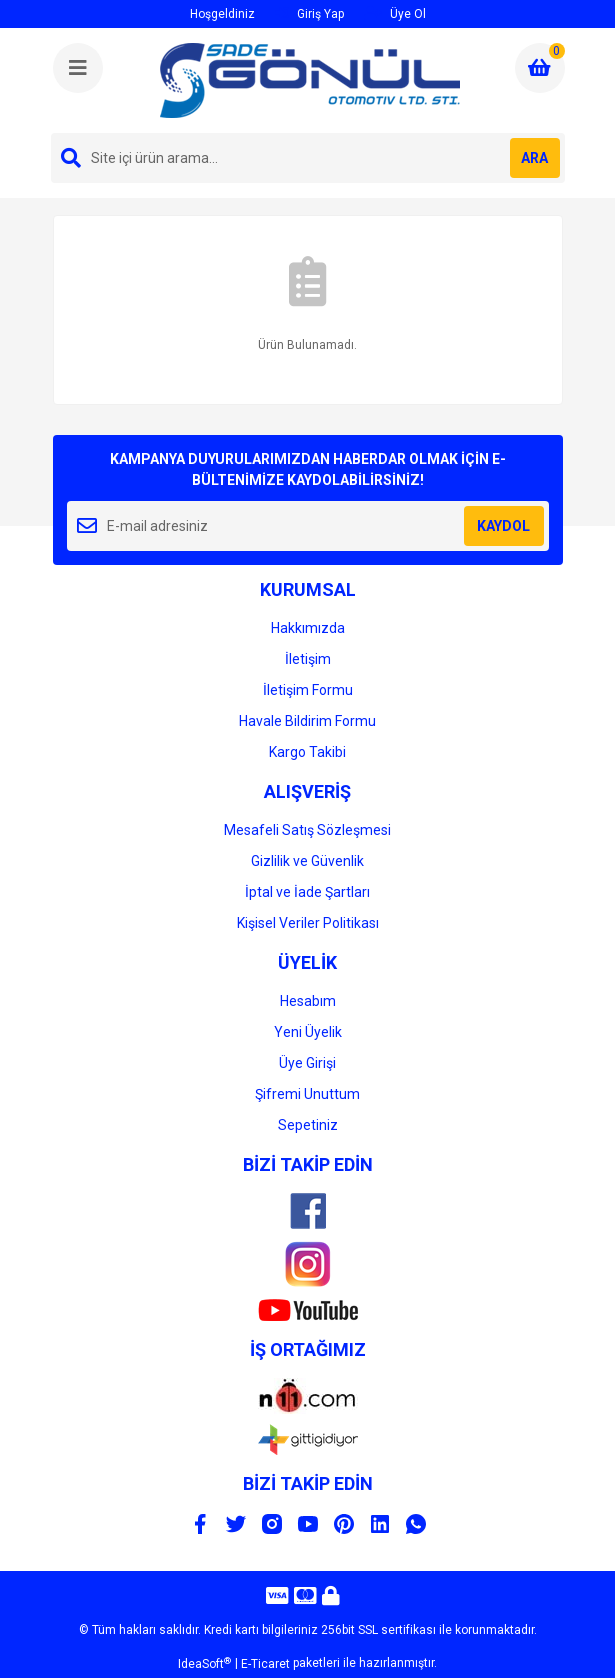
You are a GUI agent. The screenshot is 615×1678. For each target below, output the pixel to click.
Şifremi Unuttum (307, 1094)
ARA (534, 158)
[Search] (308, 158)
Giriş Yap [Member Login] (309, 13)
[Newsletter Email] (308, 526)
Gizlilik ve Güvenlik (307, 861)
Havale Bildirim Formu (307, 721)
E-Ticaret (265, 1664)
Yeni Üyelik (308, 1032)
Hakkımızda (308, 628)
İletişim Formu (308, 690)
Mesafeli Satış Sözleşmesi (307, 830)
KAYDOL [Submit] (503, 526)
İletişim (308, 659)
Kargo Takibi (307, 752)
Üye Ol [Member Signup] (395, 13)
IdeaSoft (204, 1664)
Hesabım (308, 1001)
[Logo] (310, 80)
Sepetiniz (308, 1125)
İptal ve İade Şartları (307, 892)
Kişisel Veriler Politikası (308, 923)
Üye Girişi (307, 1063)
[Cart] (540, 68)
